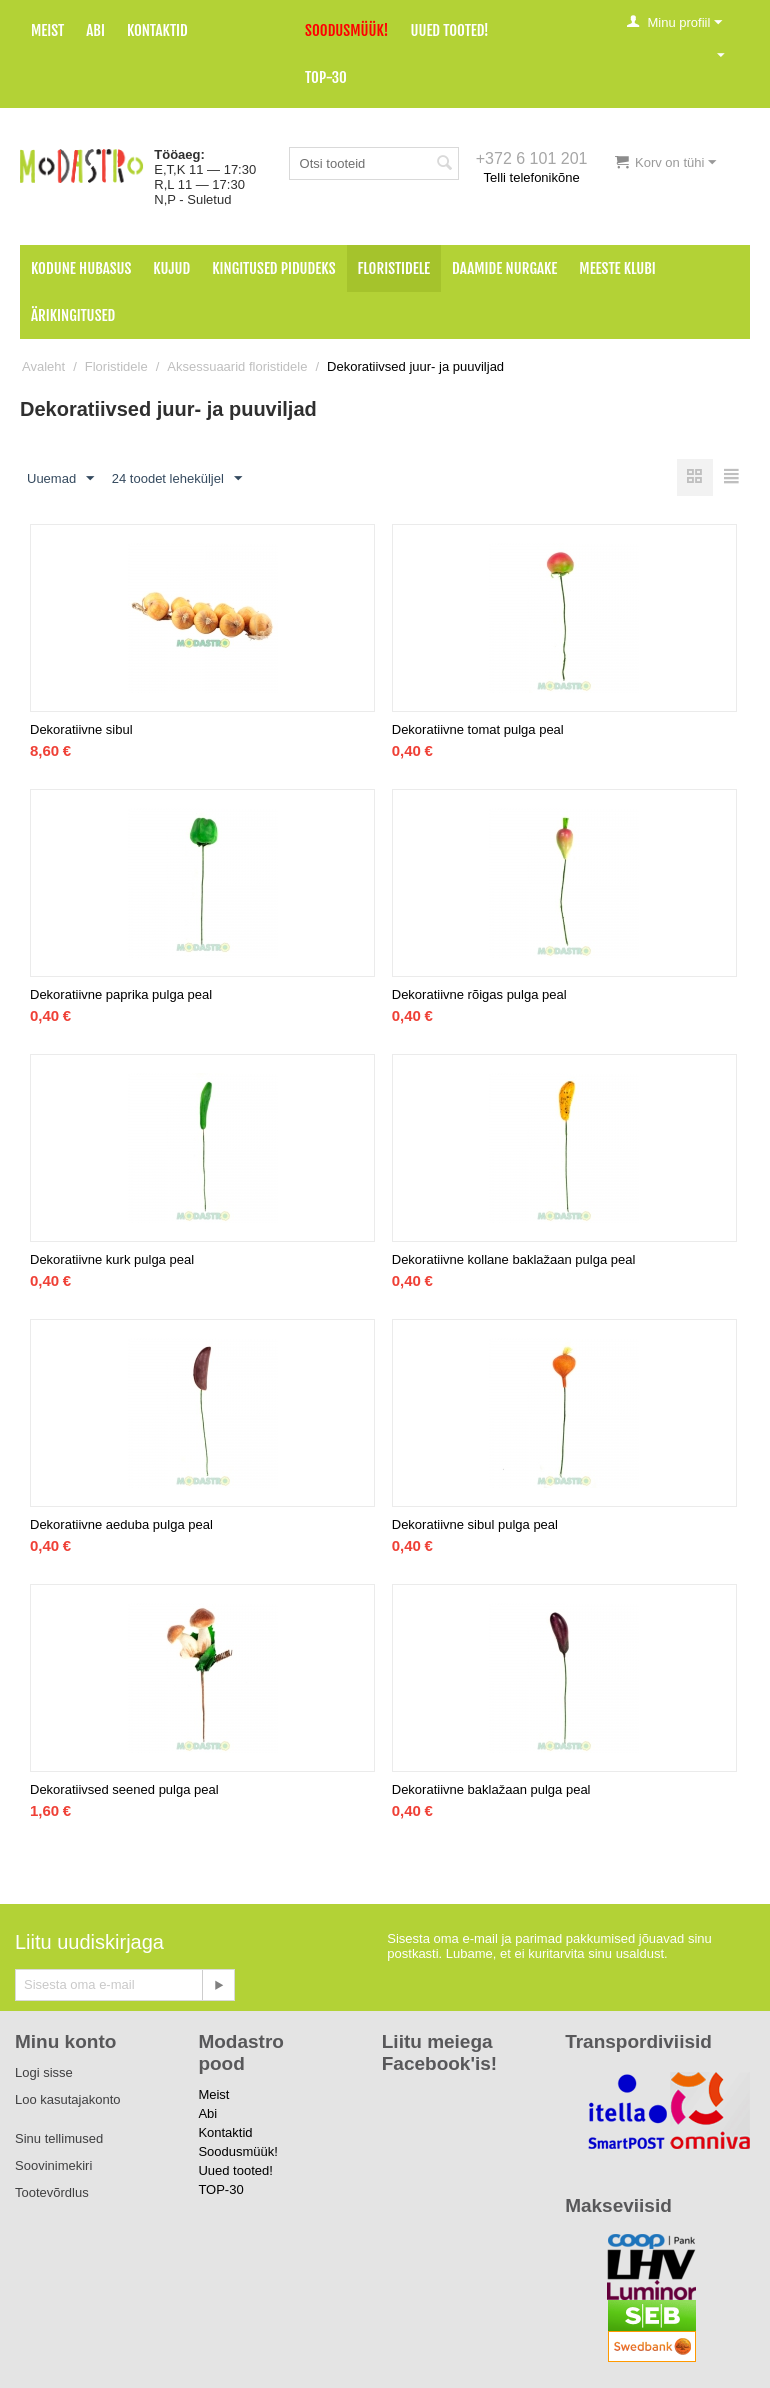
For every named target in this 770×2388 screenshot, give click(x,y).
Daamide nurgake (504, 268)
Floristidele (394, 268)
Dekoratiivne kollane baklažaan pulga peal (514, 1259)
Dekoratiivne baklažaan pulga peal (491, 1789)
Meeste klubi (617, 268)
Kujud (171, 268)
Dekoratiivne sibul (81, 729)
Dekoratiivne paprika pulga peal (121, 994)
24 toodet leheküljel (177, 479)
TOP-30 (326, 77)
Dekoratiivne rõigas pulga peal (479, 994)
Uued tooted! (449, 30)
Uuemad (60, 479)
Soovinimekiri (53, 2165)
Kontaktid (157, 30)
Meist (47, 30)
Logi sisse (44, 2072)
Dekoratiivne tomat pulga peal (478, 729)
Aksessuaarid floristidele (237, 366)
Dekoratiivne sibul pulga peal (475, 1524)
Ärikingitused (73, 315)
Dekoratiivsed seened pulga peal (124, 1789)
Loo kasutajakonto (68, 2099)
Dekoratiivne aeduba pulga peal (121, 1524)
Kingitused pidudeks (273, 268)
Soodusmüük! (346, 30)
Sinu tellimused (59, 2138)
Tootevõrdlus (52, 2192)
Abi (95, 30)
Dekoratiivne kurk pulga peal (112, 1259)
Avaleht (43, 366)
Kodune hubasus (81, 268)
